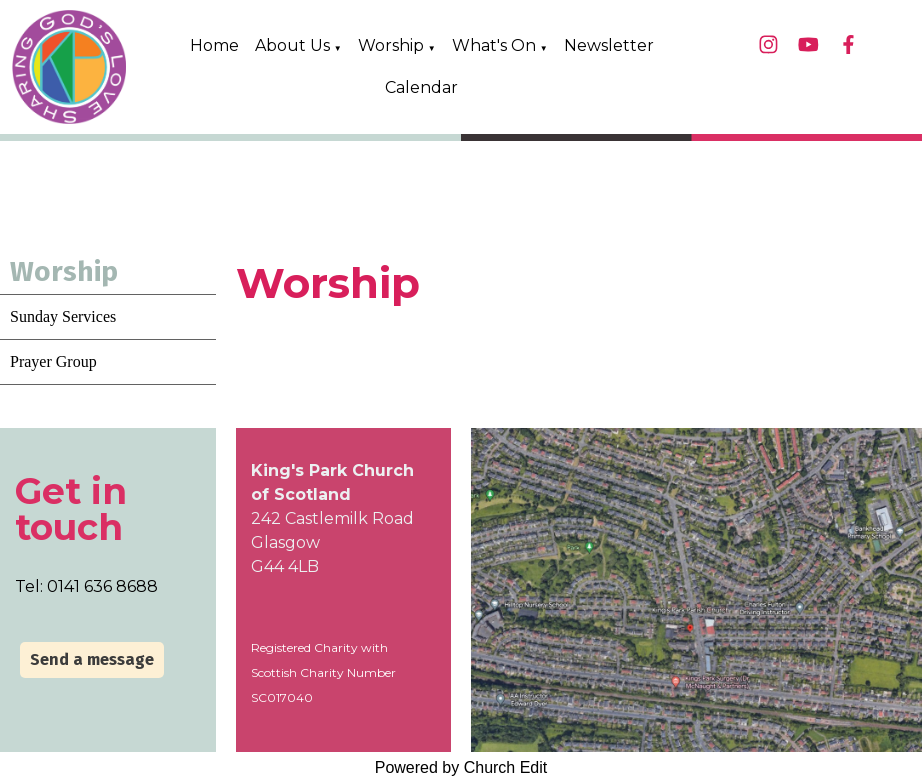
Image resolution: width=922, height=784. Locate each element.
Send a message (92, 659)
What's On (494, 45)
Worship (391, 45)
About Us (292, 45)
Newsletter (609, 45)
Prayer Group (53, 361)
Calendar (421, 87)
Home (214, 45)
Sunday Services (63, 316)
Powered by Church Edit (461, 767)
